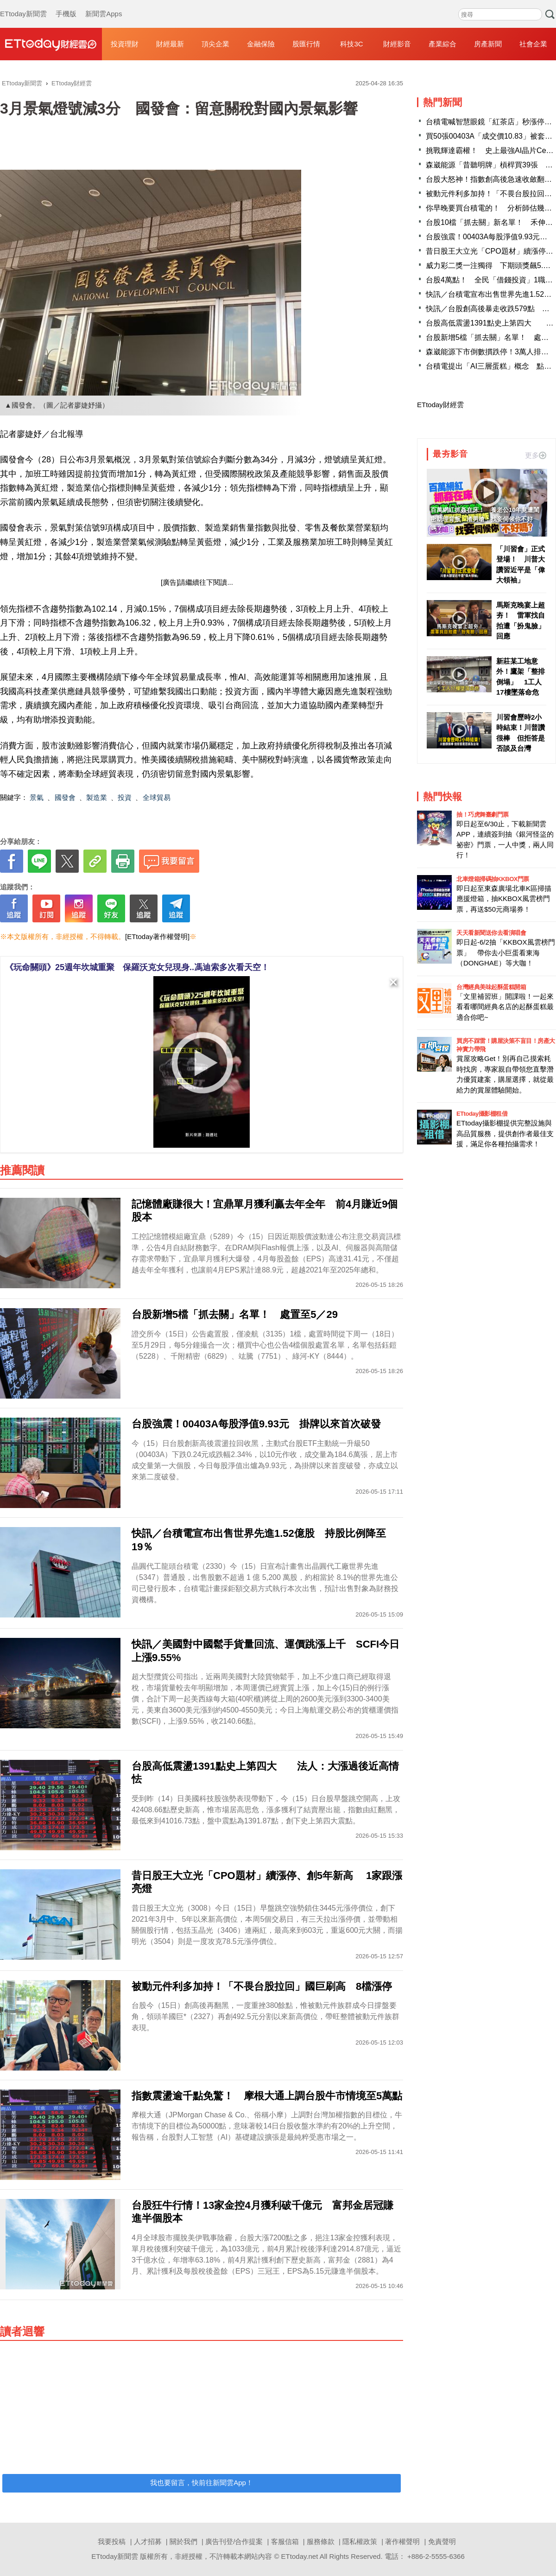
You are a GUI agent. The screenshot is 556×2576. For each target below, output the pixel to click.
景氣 (37, 797)
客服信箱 (285, 2541)
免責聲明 (442, 2541)
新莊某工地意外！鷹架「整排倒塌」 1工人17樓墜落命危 (520, 677)
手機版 (66, 4)
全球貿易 (157, 797)
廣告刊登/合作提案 (234, 2541)
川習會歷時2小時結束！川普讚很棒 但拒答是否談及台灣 (520, 733)
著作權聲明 (402, 2541)
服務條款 (321, 2541)
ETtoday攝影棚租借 (481, 1113)
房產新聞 (488, 44)
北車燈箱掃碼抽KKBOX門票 (492, 879)
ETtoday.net (299, 2556)
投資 (125, 797)
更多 (535, 455)
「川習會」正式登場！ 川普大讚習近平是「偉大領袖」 (520, 564)
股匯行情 (306, 44)
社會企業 (533, 44)
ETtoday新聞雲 (23, 4)
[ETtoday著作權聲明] (157, 936)
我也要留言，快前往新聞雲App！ (201, 2483)
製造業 (96, 797)
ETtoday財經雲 (440, 405)
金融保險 (261, 44)
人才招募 (148, 2541)
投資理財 (125, 44)
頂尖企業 (215, 44)
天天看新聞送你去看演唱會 (491, 932)
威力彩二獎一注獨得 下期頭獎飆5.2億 (490, 265)
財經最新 (170, 44)
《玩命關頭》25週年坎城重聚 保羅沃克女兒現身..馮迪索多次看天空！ (137, 967)
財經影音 (397, 44)
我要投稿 (112, 2541)
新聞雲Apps (103, 4)
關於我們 (183, 2541)
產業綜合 (442, 44)
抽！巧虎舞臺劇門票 (482, 814)
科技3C (351, 44)
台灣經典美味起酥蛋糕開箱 (491, 987)
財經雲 (51, 44)
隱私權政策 (359, 2541)
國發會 (65, 797)
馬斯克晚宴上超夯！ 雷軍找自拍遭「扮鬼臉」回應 (520, 620)
